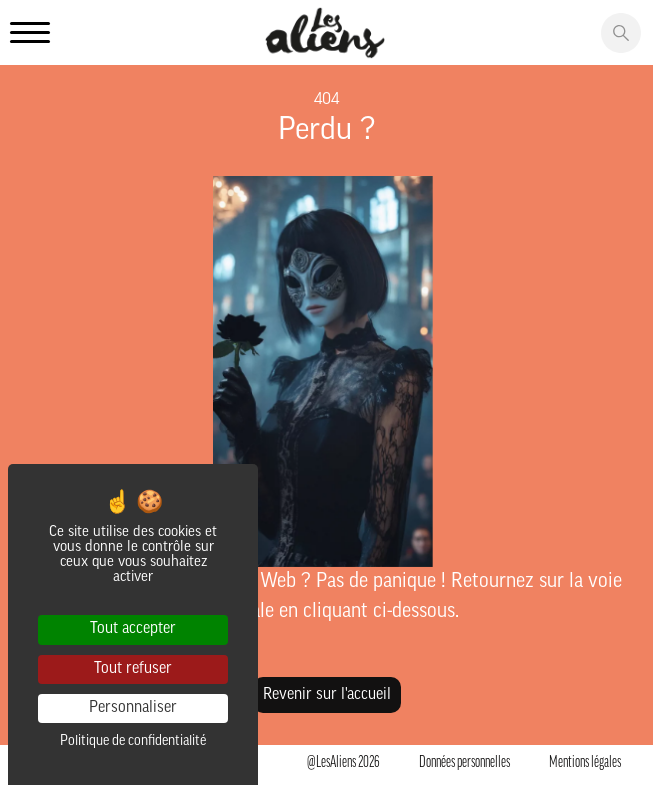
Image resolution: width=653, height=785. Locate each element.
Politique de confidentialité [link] (133, 741)
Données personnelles (464, 763)
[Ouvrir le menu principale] (30, 34)
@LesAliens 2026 (343, 763)
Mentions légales (585, 763)
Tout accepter (133, 629)
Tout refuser (133, 669)
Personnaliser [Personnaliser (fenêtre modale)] (133, 708)
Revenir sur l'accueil (327, 695)
